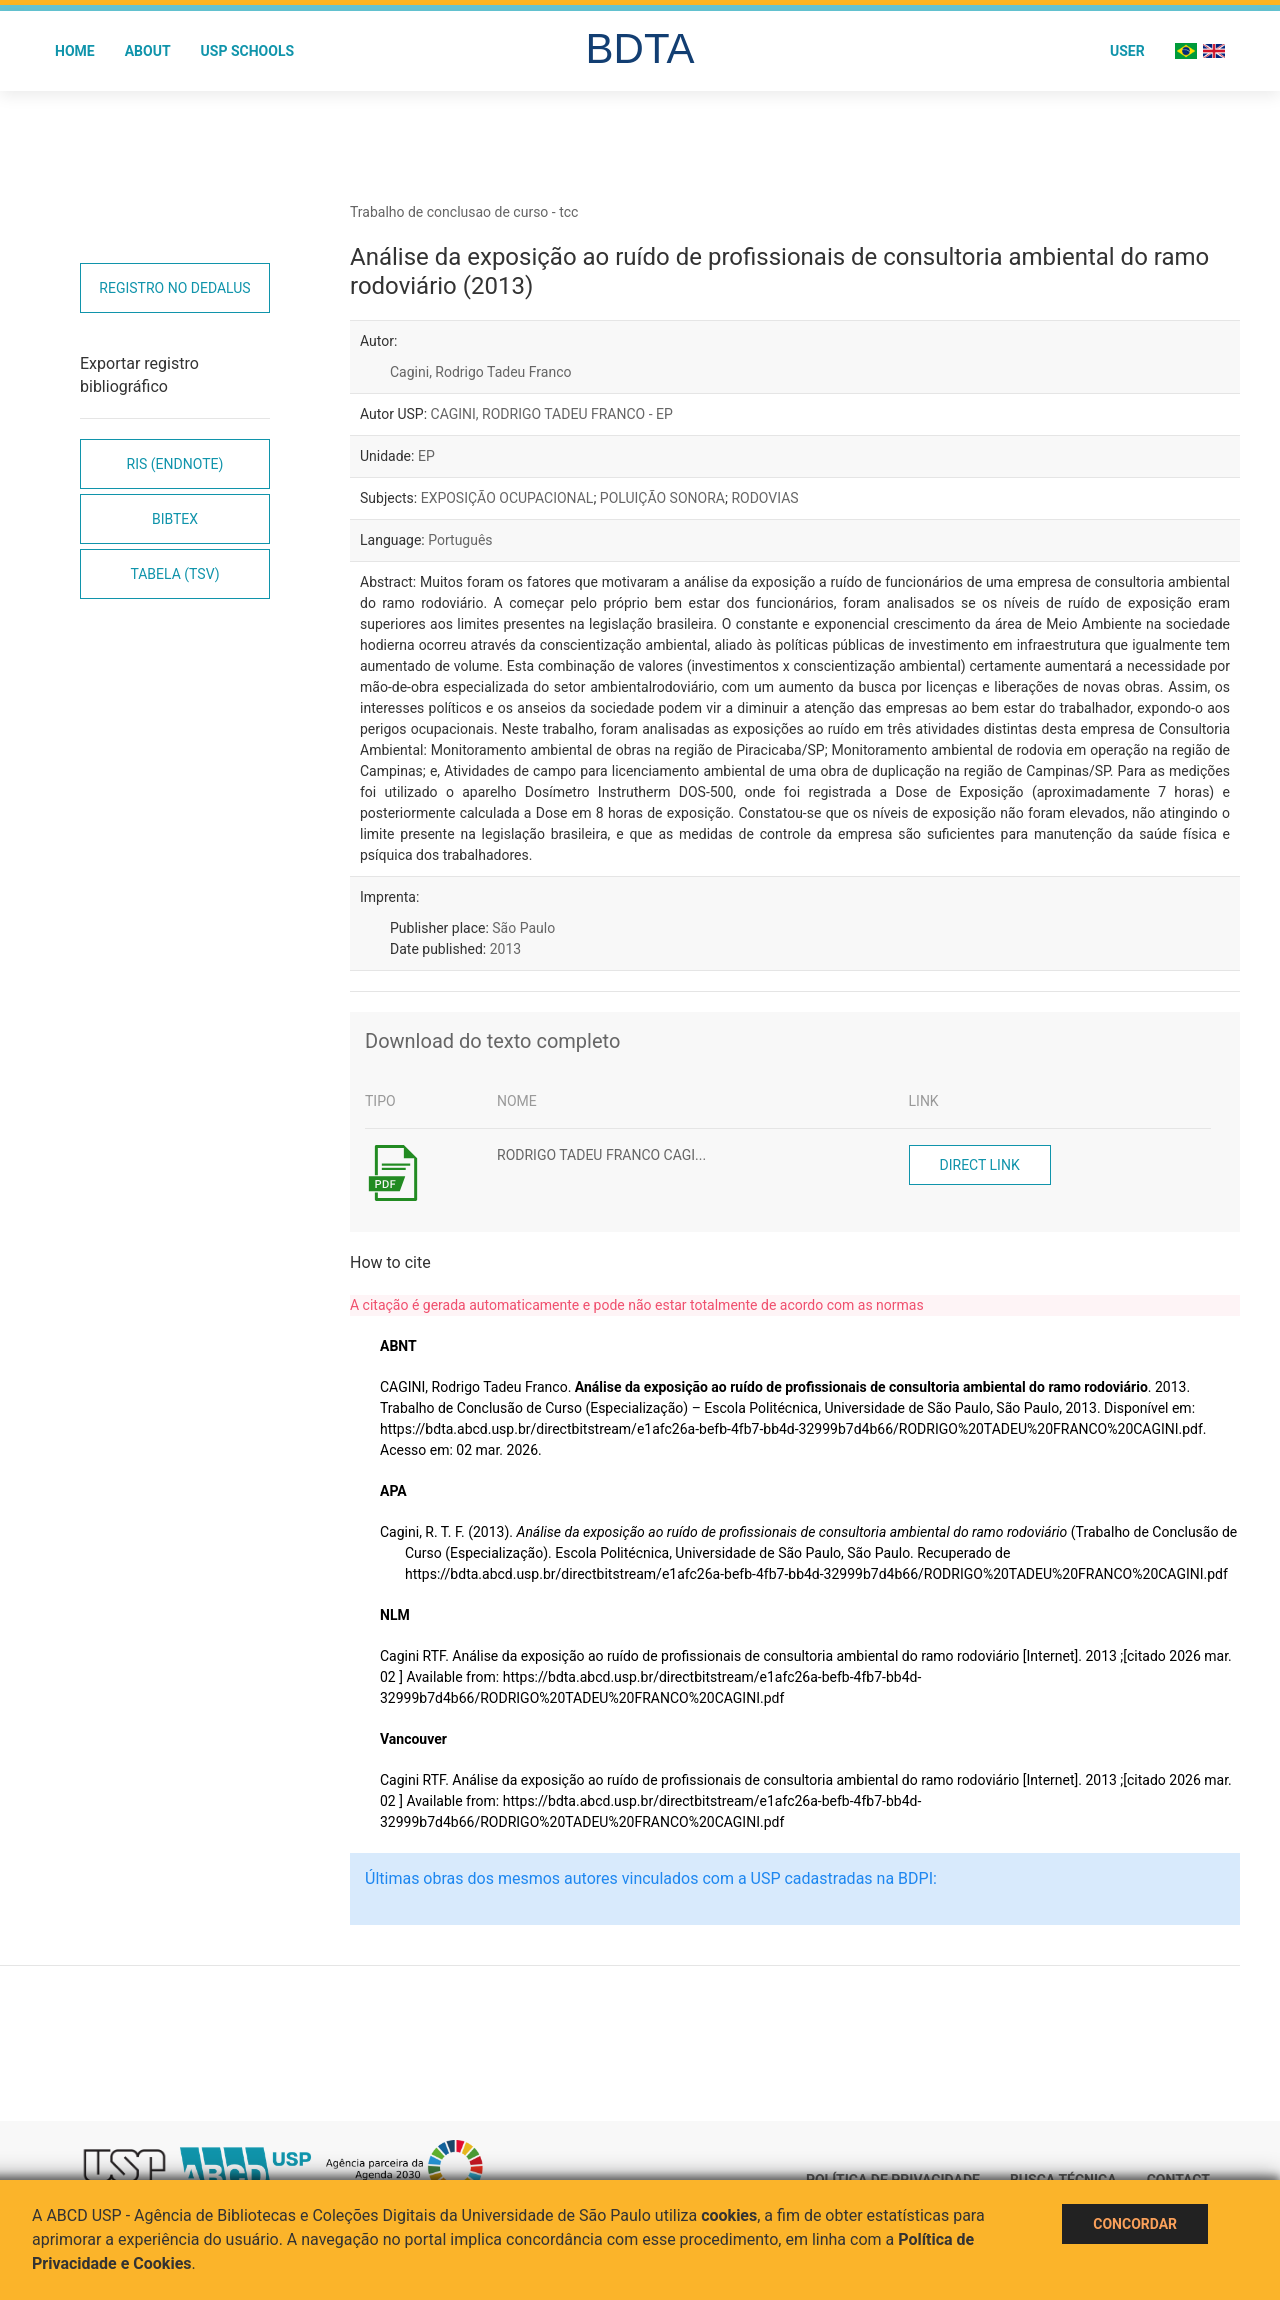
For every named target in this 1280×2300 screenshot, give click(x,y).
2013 (505, 949)
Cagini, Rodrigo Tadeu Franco (480, 372)
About (148, 51)
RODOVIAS (764, 498)
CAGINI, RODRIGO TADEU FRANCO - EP (552, 414)
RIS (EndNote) (175, 464)
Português (460, 540)
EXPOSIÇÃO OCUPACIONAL (507, 498)
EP (426, 456)
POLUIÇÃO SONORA (662, 498)
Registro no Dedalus (174, 288)
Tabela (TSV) (174, 574)
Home (75, 51)
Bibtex (175, 519)
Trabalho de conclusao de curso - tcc (464, 212)
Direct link (980, 1165)
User (1127, 51)
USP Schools (248, 51)
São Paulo (523, 928)
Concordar (1135, 2224)
